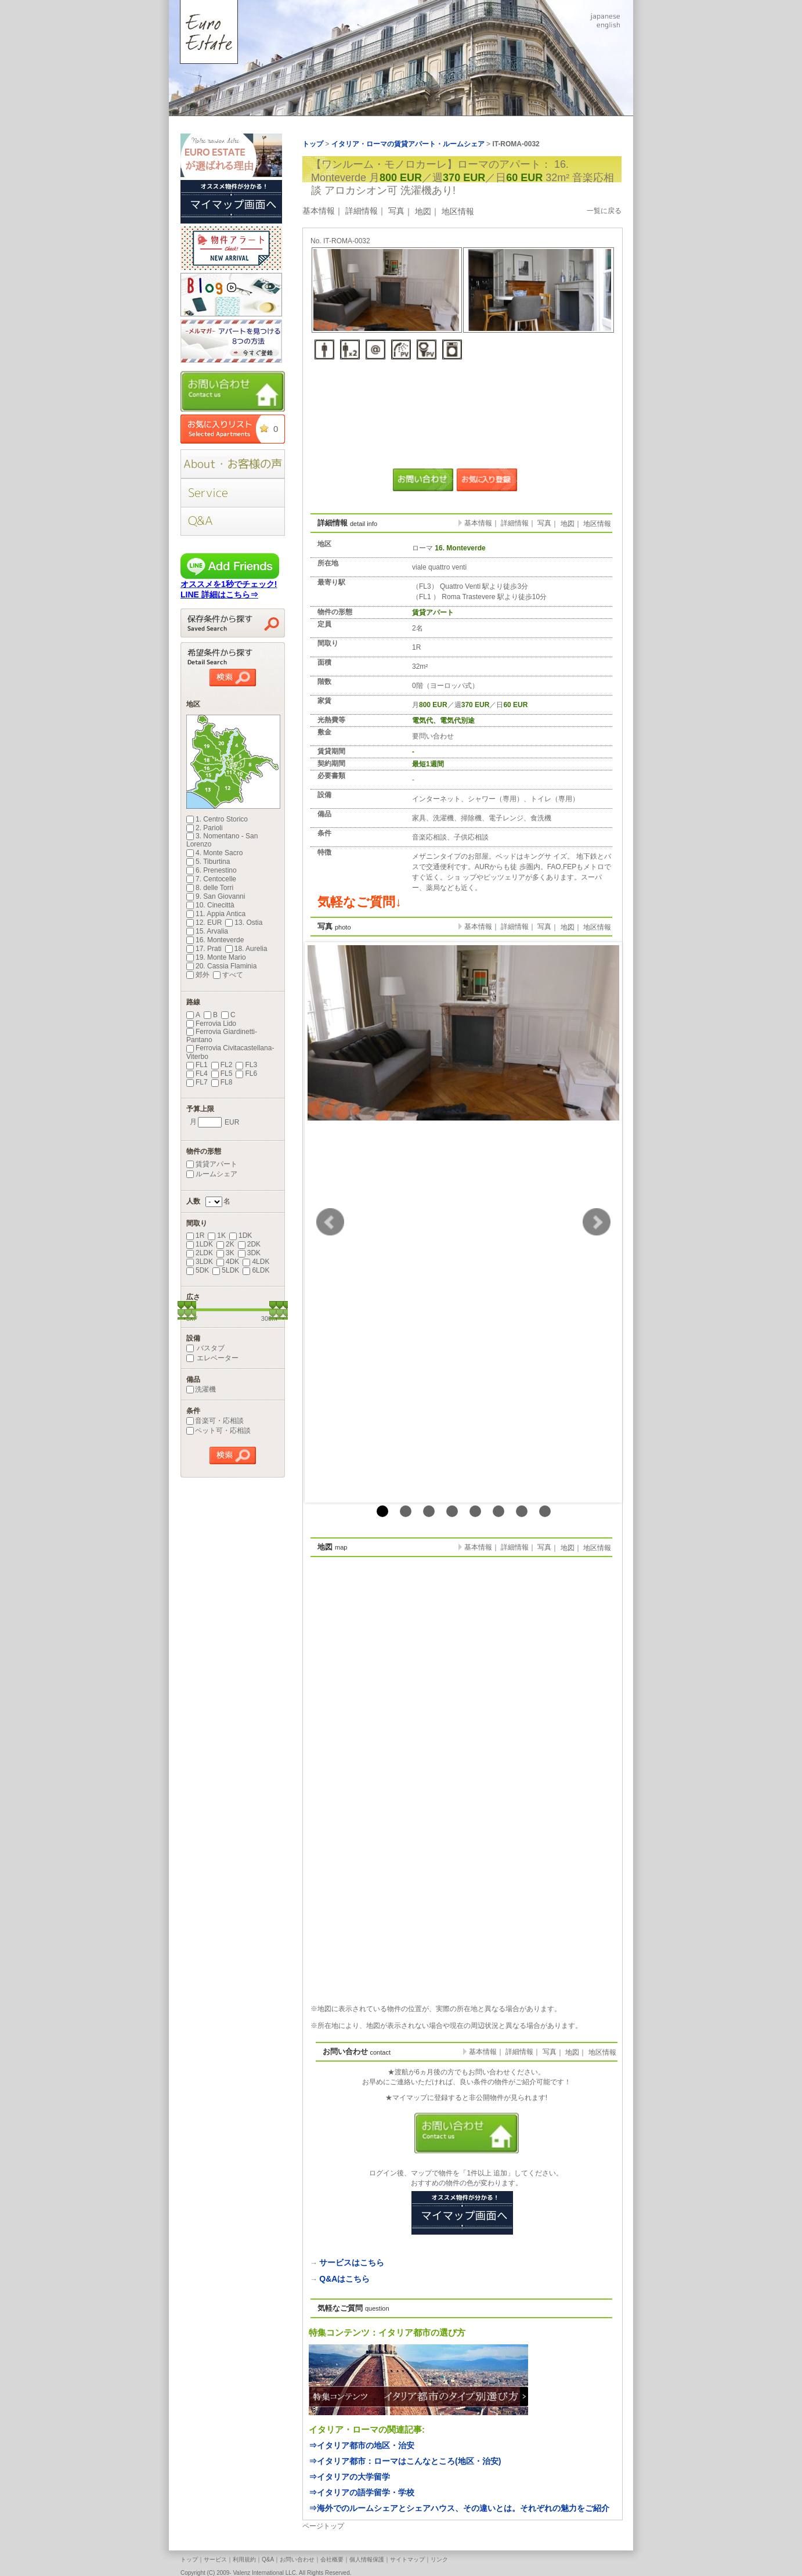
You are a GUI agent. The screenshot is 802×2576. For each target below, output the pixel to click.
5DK (197, 1270)
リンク (439, 2559)
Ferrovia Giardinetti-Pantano (221, 1036)
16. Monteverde (215, 940)
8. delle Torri (209, 888)
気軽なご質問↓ (359, 902)
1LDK (199, 1244)
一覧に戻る (604, 211)
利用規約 (244, 2559)
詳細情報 (361, 210)
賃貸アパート (211, 1164)
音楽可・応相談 (215, 1421)
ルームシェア (211, 1174)
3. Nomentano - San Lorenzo (222, 840)
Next (596, 1222)
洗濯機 (201, 1389)
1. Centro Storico (217, 819)
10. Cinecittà (210, 905)
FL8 (222, 1082)
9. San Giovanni (215, 896)
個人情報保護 (366, 2559)
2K (225, 1244)
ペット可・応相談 (218, 1430)
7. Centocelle (211, 879)
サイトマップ (407, 2559)
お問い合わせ (297, 2559)
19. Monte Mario (216, 957)
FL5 (222, 1073)
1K (217, 1235)
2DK (249, 1244)
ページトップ (323, 2526)
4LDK (256, 1262)
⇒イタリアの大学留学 (349, 2476)
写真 (396, 210)
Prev (330, 1222)
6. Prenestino (211, 870)
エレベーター (212, 1358)
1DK (240, 1235)
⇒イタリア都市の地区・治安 (361, 2445)
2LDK (199, 1253)
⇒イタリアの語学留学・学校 (361, 2492)
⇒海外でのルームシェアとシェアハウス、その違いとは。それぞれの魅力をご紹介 (459, 2508)
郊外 (197, 975)
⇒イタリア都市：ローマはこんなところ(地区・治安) (405, 2461)
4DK (227, 1262)
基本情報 (318, 210)
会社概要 (332, 2559)
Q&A (268, 2559)
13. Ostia (243, 922)
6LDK (256, 1270)
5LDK (225, 1270)
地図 (423, 211)
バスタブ (205, 1348)
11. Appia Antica (215, 914)
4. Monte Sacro (214, 853)
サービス (215, 2559)
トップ (189, 2559)
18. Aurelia (246, 949)
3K (225, 1253)
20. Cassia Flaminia (221, 966)
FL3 (246, 1065)
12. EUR (204, 922)
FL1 (197, 1065)
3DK (249, 1253)
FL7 (197, 1082)
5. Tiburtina (208, 862)
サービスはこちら (351, 2262)
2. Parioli (204, 828)
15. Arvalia (207, 931)
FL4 (197, 1073)
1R (195, 1235)
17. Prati (204, 949)
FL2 (222, 1065)
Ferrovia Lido (211, 1023)
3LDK (199, 1262)
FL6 (246, 1073)
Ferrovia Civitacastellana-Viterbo (230, 1052)
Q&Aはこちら (344, 2278)
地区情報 (458, 211)
